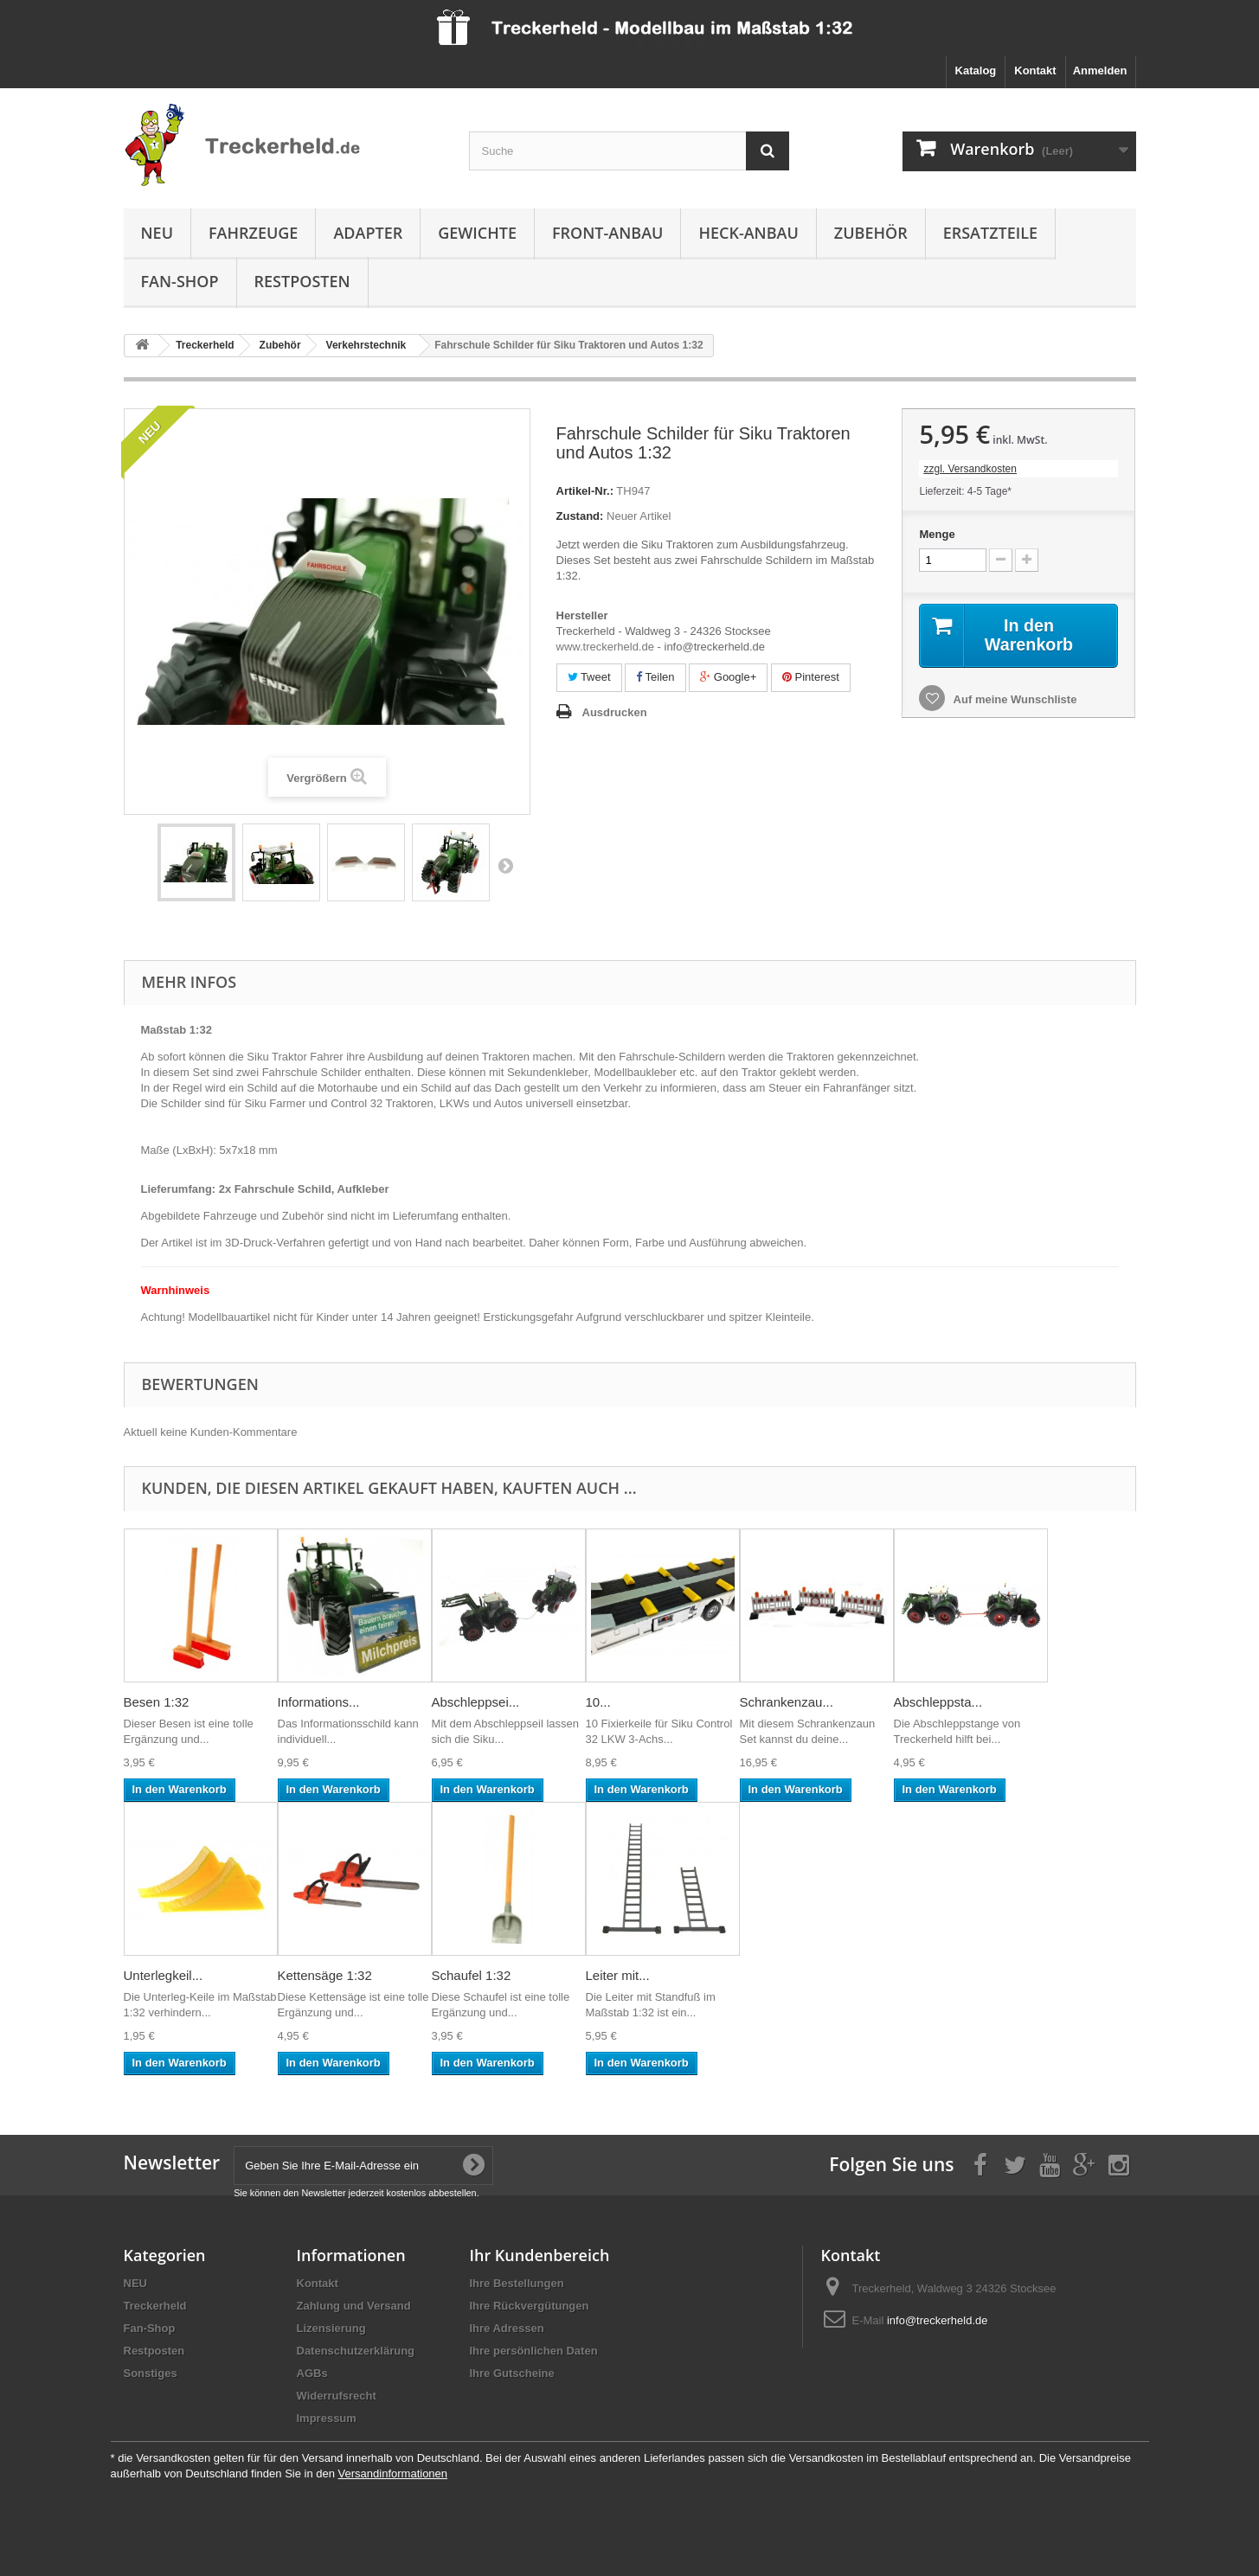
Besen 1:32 (156, 1702)
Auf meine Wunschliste (1013, 699)
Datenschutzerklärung (356, 2350)
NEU (157, 232)
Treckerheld (155, 2305)
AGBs (312, 2373)
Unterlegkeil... (163, 1975)
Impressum (327, 2418)
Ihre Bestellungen (517, 2283)
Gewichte (477, 232)
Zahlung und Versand (354, 2305)
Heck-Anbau (748, 232)
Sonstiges (150, 2373)
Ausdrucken (614, 712)
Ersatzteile (990, 232)
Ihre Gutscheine (512, 2373)
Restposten (302, 281)
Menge (936, 534)
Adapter (367, 232)
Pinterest (810, 676)
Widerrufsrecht (336, 2395)
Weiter (505, 865)
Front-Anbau (607, 232)
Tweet (589, 676)
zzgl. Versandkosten (969, 469)
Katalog (976, 70)
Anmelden (1100, 70)
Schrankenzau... (786, 1702)
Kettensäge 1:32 (325, 1975)
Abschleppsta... (938, 1702)
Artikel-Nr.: (584, 490)
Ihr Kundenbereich (540, 2255)
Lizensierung (331, 2328)
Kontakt (1035, 70)
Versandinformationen (392, 2473)
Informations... (319, 1702)
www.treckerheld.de (605, 646)
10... (598, 1702)
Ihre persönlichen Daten (534, 2350)
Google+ (728, 676)
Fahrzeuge (253, 232)
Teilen (655, 676)
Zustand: (580, 515)
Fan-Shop (180, 281)
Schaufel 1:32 (471, 1975)
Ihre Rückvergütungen (529, 2305)
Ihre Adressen (507, 2328)
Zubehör (871, 232)
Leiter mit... (618, 1975)
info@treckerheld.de (937, 2320)
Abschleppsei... (476, 1702)
